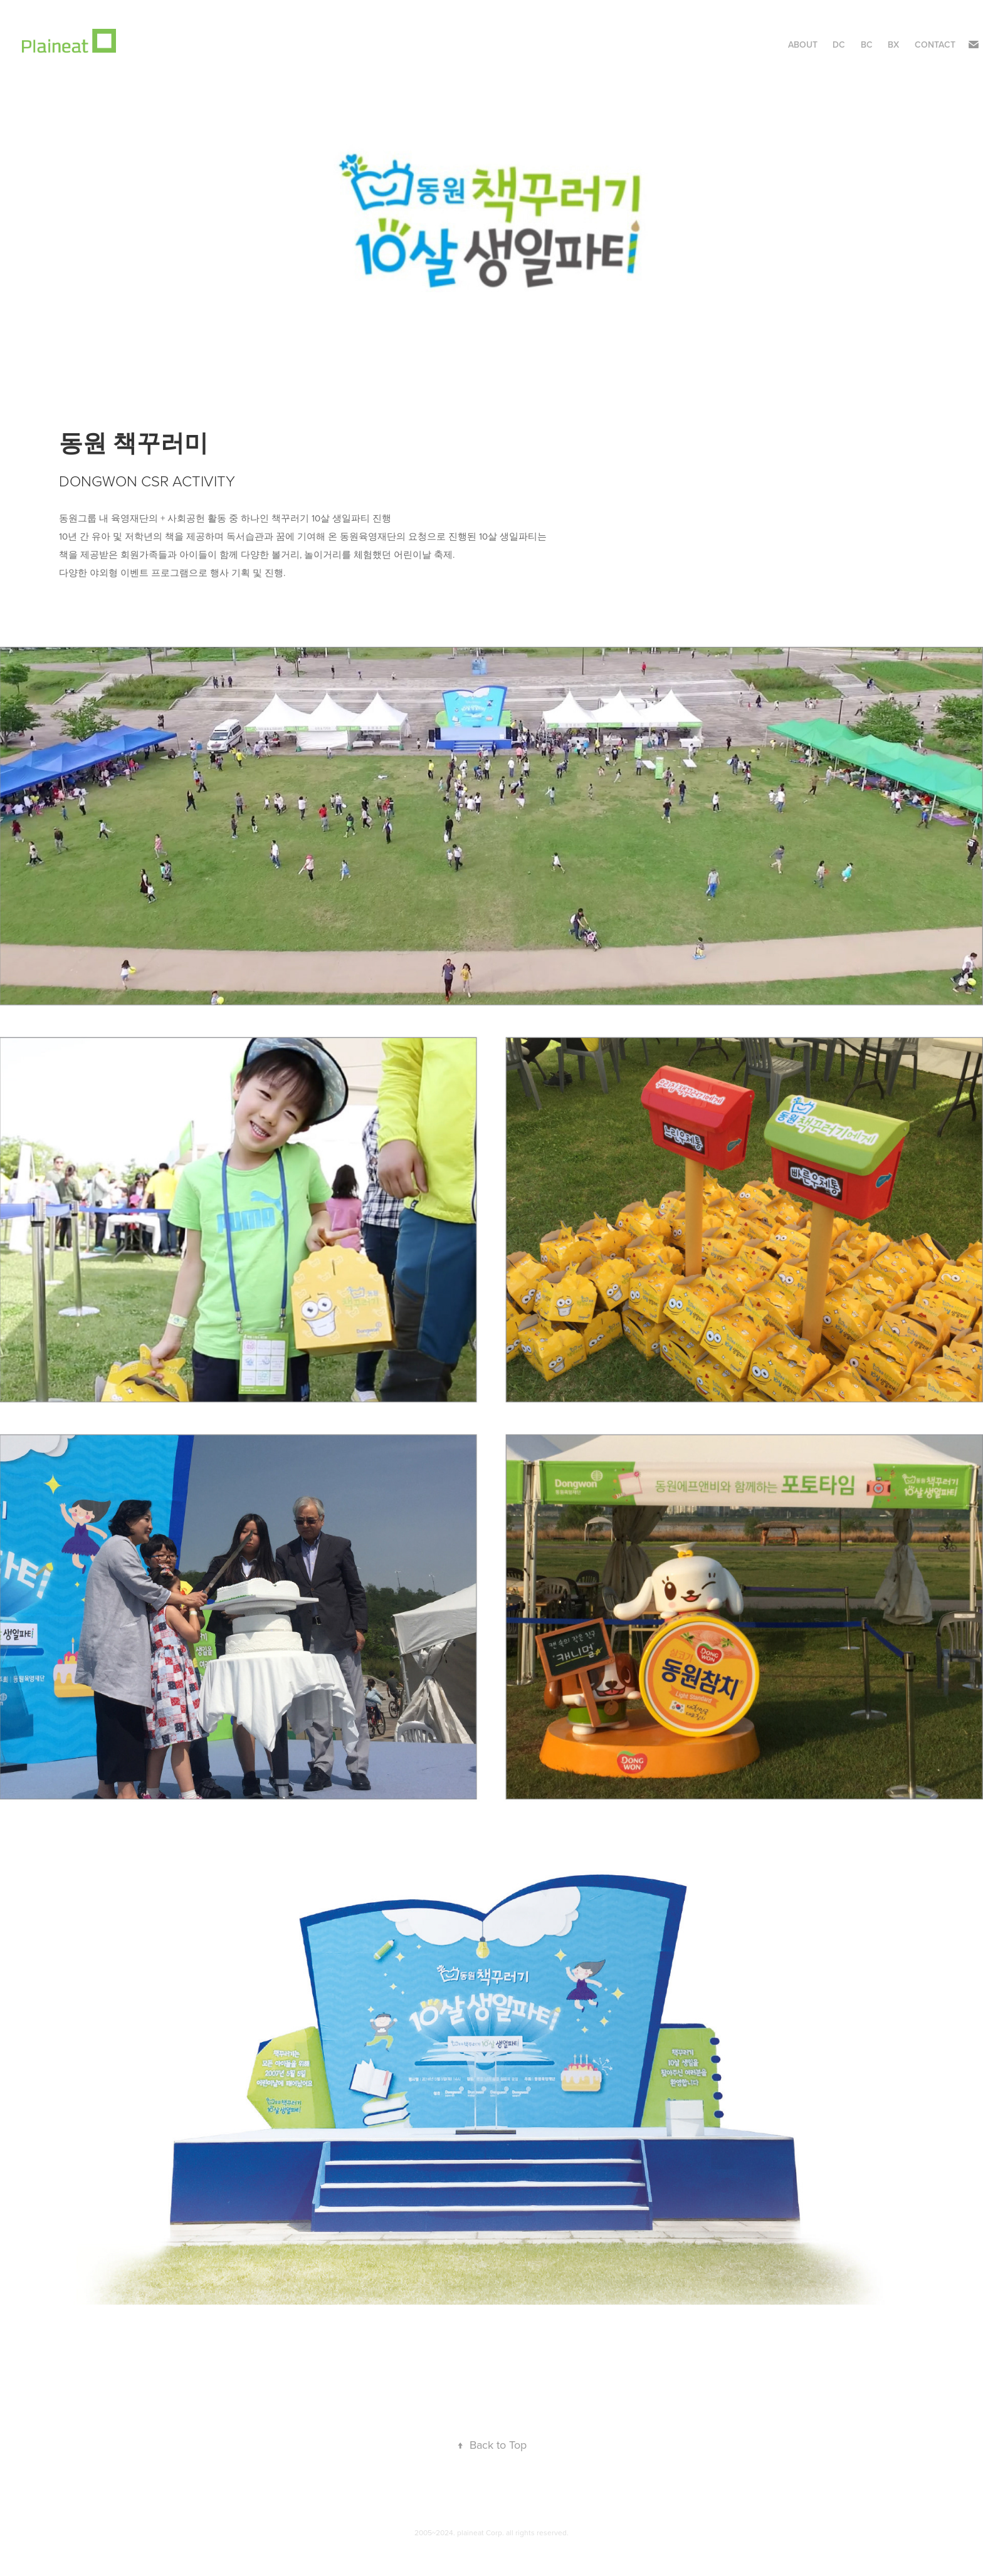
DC (839, 44)
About (802, 44)
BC (867, 44)
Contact (935, 44)
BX (893, 44)
